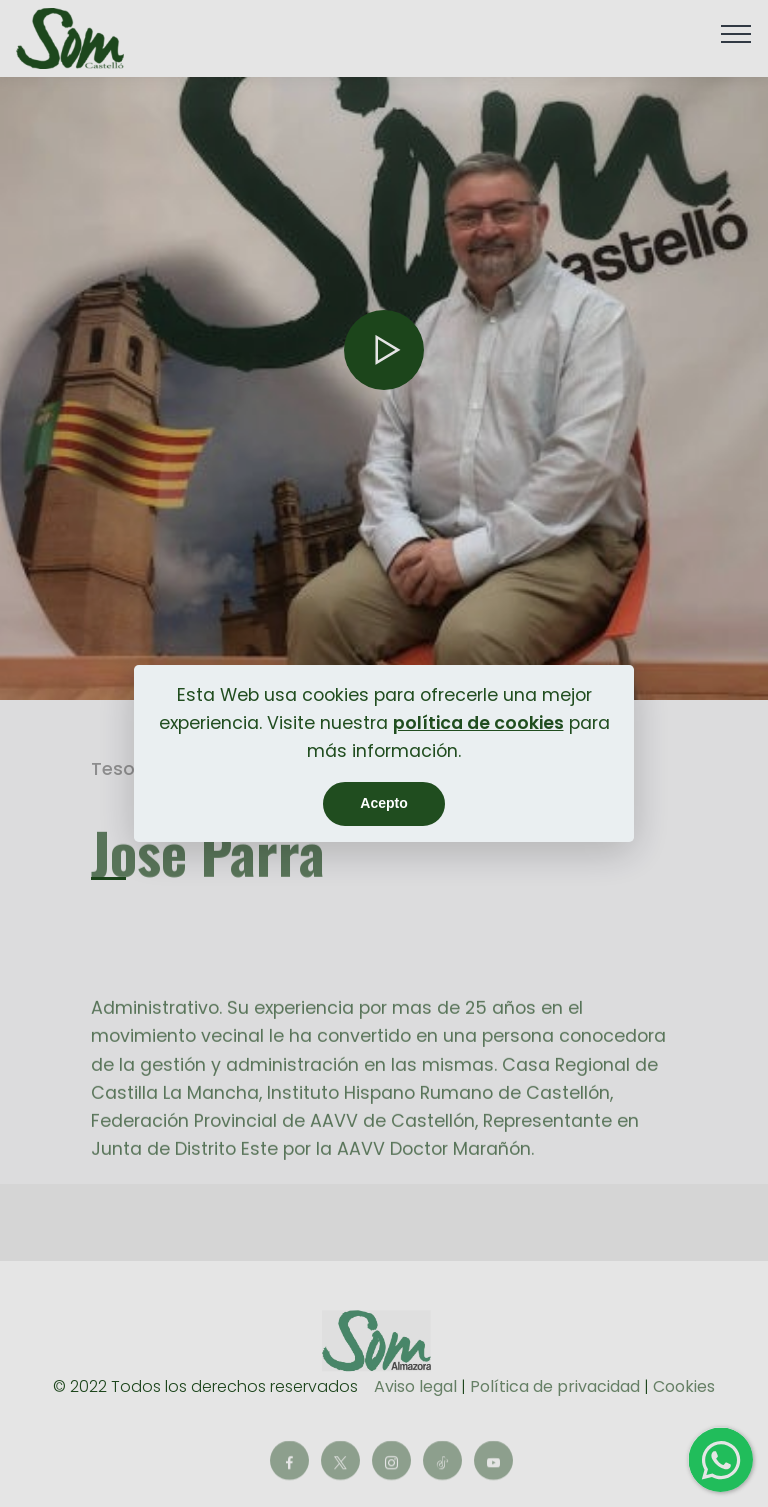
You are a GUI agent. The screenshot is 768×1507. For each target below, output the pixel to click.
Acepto (383, 803)
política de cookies (478, 723)
